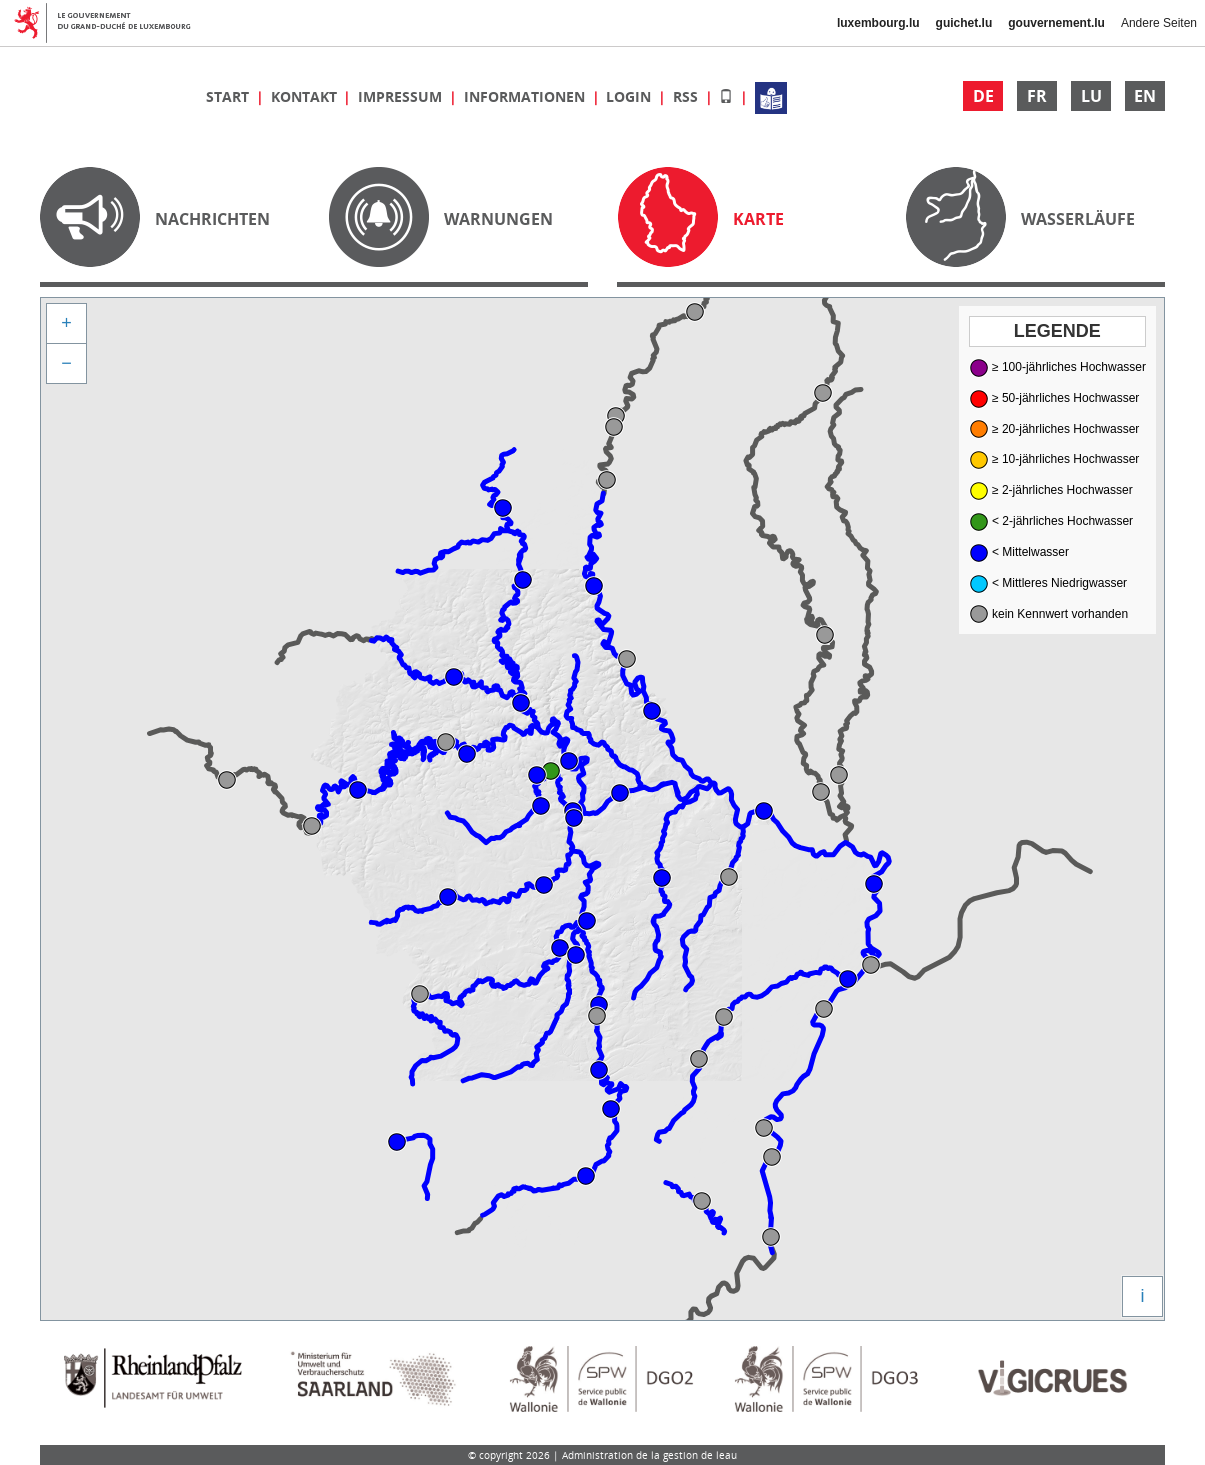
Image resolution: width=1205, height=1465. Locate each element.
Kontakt (306, 96)
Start (229, 96)
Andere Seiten (1159, 23)
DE (983, 96)
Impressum (402, 96)
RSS (687, 96)
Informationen (526, 96)
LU (1091, 96)
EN (1145, 96)
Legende (1057, 331)
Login (630, 96)
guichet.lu (964, 23)
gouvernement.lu (1056, 23)
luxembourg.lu (878, 23)
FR (1037, 96)
